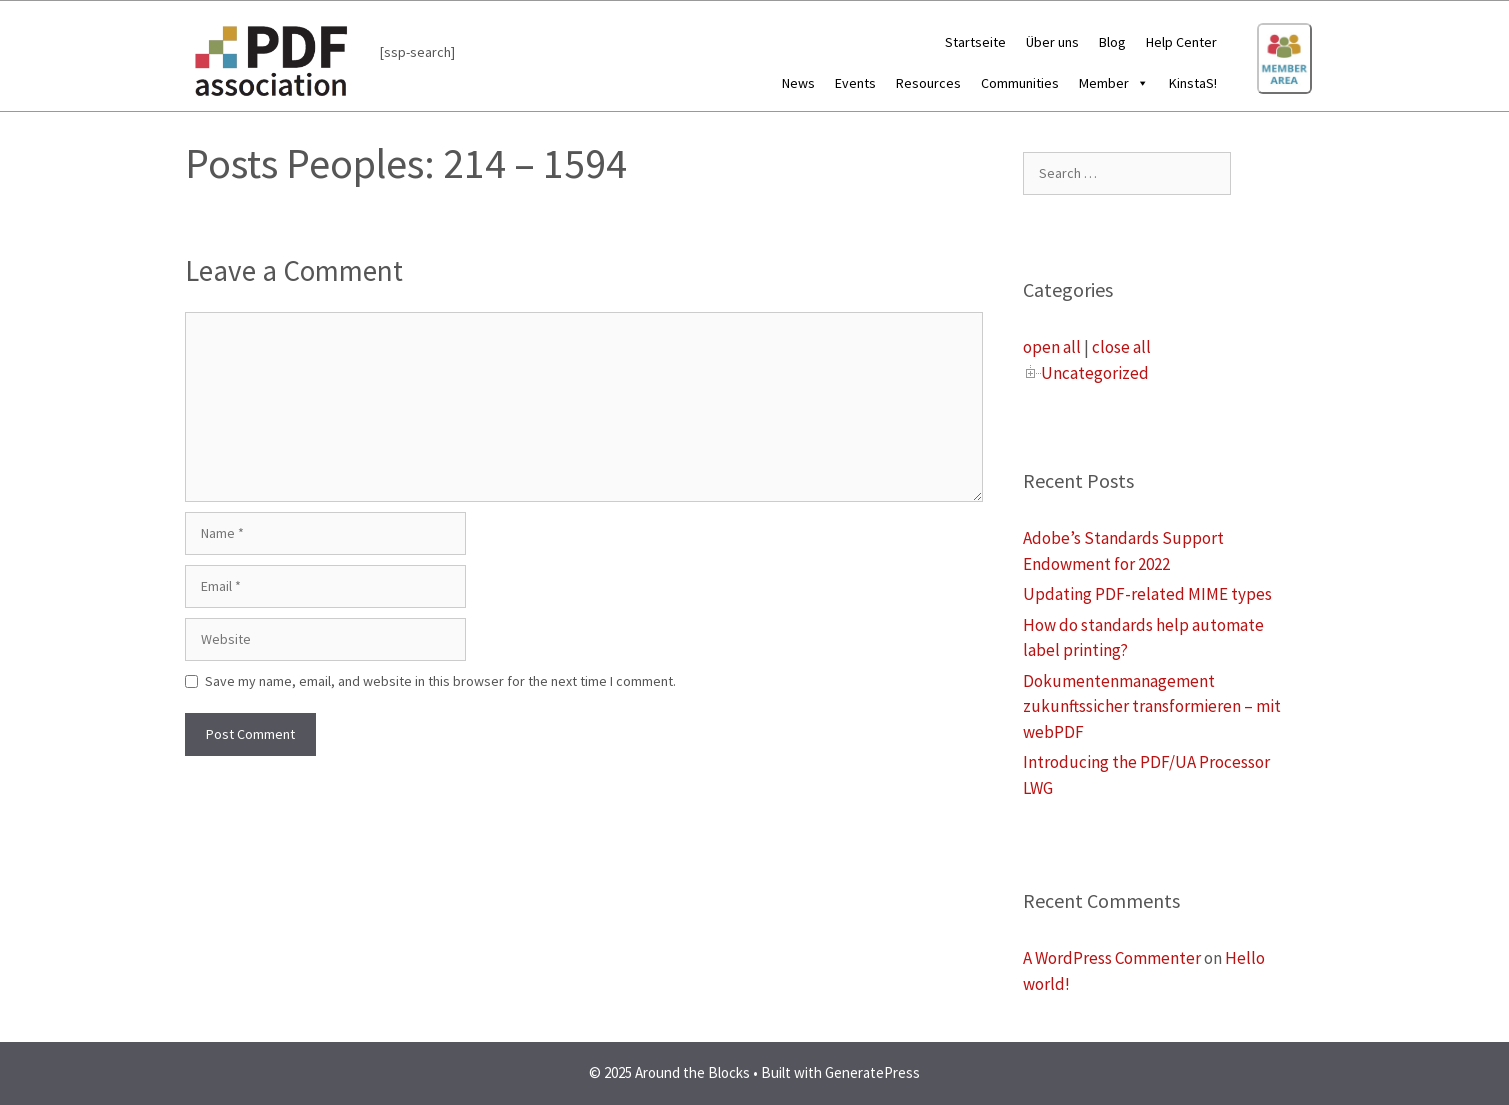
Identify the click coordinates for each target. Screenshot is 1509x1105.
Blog (1112, 42)
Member (1114, 83)
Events (855, 83)
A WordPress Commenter (1112, 958)
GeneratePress (872, 1072)
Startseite (975, 42)
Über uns (1052, 42)
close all (1121, 347)
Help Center (1181, 42)
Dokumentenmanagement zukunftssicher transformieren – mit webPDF (1152, 706)
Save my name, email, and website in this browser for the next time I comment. (440, 681)
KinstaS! (1193, 83)
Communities (1020, 83)
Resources (928, 83)
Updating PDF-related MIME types (1147, 594)
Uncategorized (1095, 373)
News (798, 83)
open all (1052, 347)
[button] (1139, 83)
